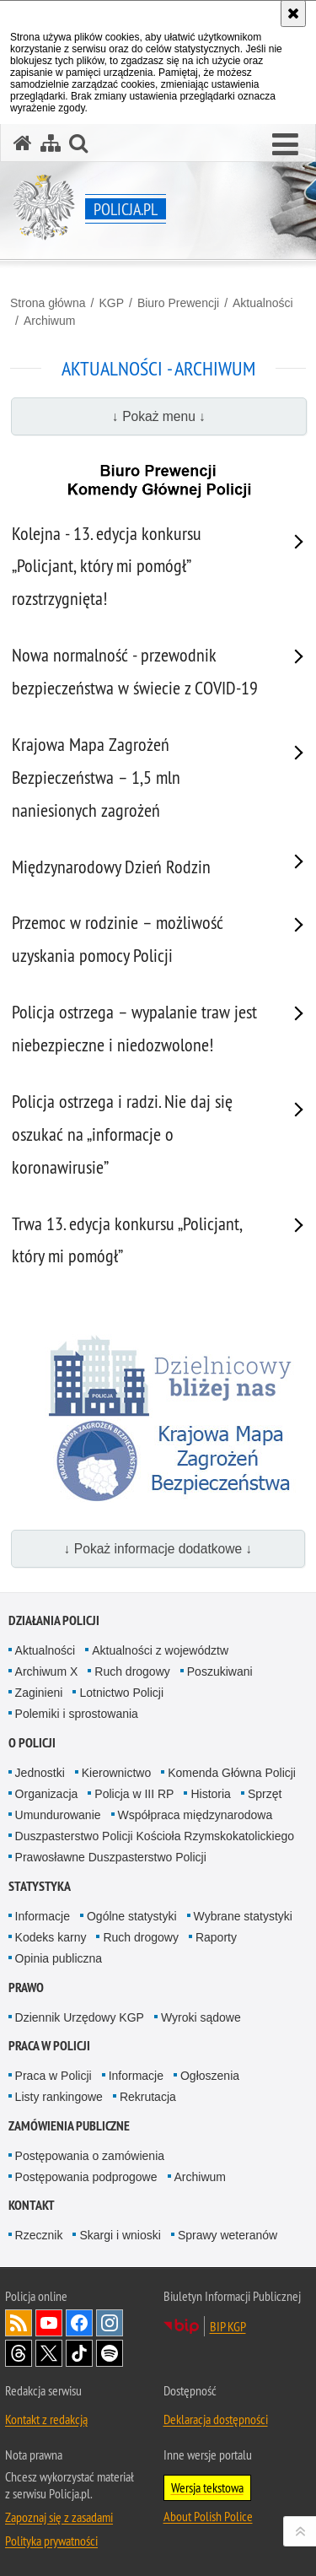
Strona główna (48, 303)
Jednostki (40, 1772)
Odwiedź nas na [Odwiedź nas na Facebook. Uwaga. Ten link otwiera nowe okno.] (79, 2322)
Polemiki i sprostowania (76, 1713)
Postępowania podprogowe (86, 2177)
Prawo (26, 1987)
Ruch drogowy (132, 1671)
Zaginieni (39, 1692)
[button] (285, 145)
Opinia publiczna (59, 1958)
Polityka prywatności (51, 2540)
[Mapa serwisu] (50, 143)
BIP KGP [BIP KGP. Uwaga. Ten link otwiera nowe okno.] (228, 2326)
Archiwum (49, 320)
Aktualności (263, 303)
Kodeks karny (51, 1937)
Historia (210, 1794)
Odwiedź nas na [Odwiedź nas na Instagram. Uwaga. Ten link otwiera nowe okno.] (109, 2322)
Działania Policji (53, 1620)
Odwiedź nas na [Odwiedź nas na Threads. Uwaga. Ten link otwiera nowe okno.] (18, 2353)
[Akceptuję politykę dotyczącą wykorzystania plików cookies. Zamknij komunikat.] (293, 13)
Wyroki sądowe (201, 2017)
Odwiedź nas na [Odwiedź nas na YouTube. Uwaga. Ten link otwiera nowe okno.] (48, 2322)
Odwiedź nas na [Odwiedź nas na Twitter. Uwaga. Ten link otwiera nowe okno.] (48, 2353)
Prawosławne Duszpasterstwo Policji (110, 1857)
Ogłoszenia (209, 2075)
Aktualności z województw (160, 1650)
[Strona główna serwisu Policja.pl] (22, 143)
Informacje (42, 1916)
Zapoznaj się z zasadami (59, 2516)
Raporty (216, 1937)
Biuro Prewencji (178, 303)
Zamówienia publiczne (69, 2126)
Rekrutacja (148, 2096)
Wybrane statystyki (243, 1916)
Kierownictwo (116, 1772)
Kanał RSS (18, 2322)
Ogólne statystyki (132, 1916)
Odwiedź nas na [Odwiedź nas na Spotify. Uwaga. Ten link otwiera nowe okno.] (109, 2353)
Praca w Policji (49, 2046)
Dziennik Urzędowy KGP (79, 2017)
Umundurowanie (58, 1815)
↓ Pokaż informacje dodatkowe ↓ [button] (158, 1549)
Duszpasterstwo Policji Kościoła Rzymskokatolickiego (154, 1836)
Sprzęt (264, 1794)
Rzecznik (39, 2235)
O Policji (32, 1743)
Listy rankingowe (59, 2096)
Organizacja (46, 1794)
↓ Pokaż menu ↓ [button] (159, 416)
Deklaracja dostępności (215, 2419)
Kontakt (31, 2205)
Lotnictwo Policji (121, 1692)
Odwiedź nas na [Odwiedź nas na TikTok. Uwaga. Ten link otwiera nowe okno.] (79, 2353)
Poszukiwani (220, 1671)
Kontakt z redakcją (46, 2419)
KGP (111, 303)
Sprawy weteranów (227, 2235)
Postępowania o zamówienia (89, 2156)
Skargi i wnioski (119, 2235)
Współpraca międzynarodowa (195, 1815)
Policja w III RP (134, 1794)
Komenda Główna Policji (232, 1772)
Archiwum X (46, 1671)
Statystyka (39, 1886)
